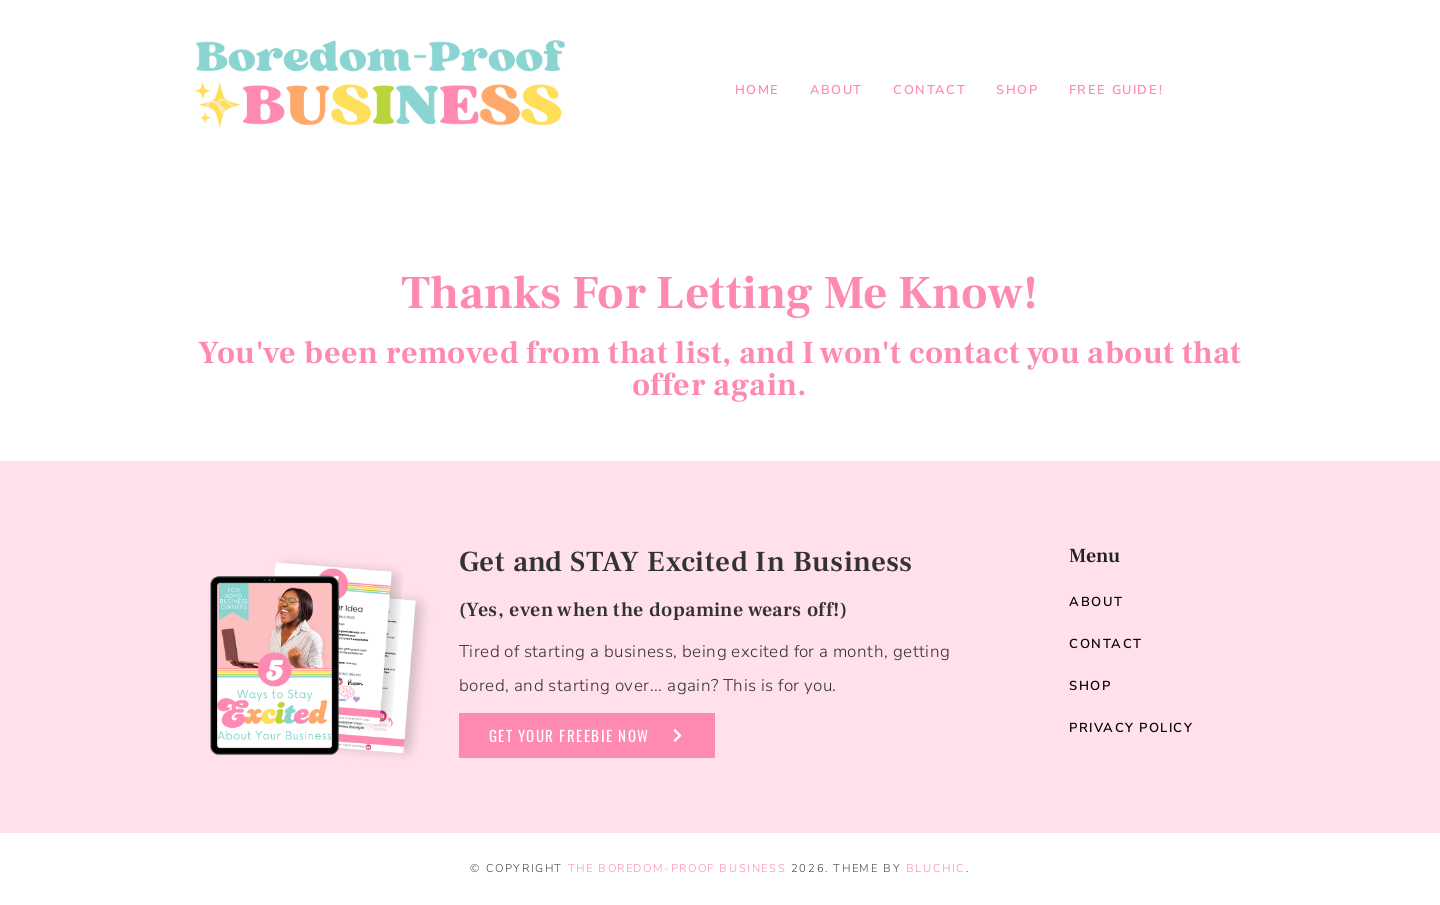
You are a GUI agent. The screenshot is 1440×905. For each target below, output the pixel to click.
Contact (929, 90)
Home (757, 90)
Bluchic (936, 868)
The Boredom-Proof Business (677, 868)
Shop (1017, 90)
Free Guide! (1116, 90)
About (836, 90)
